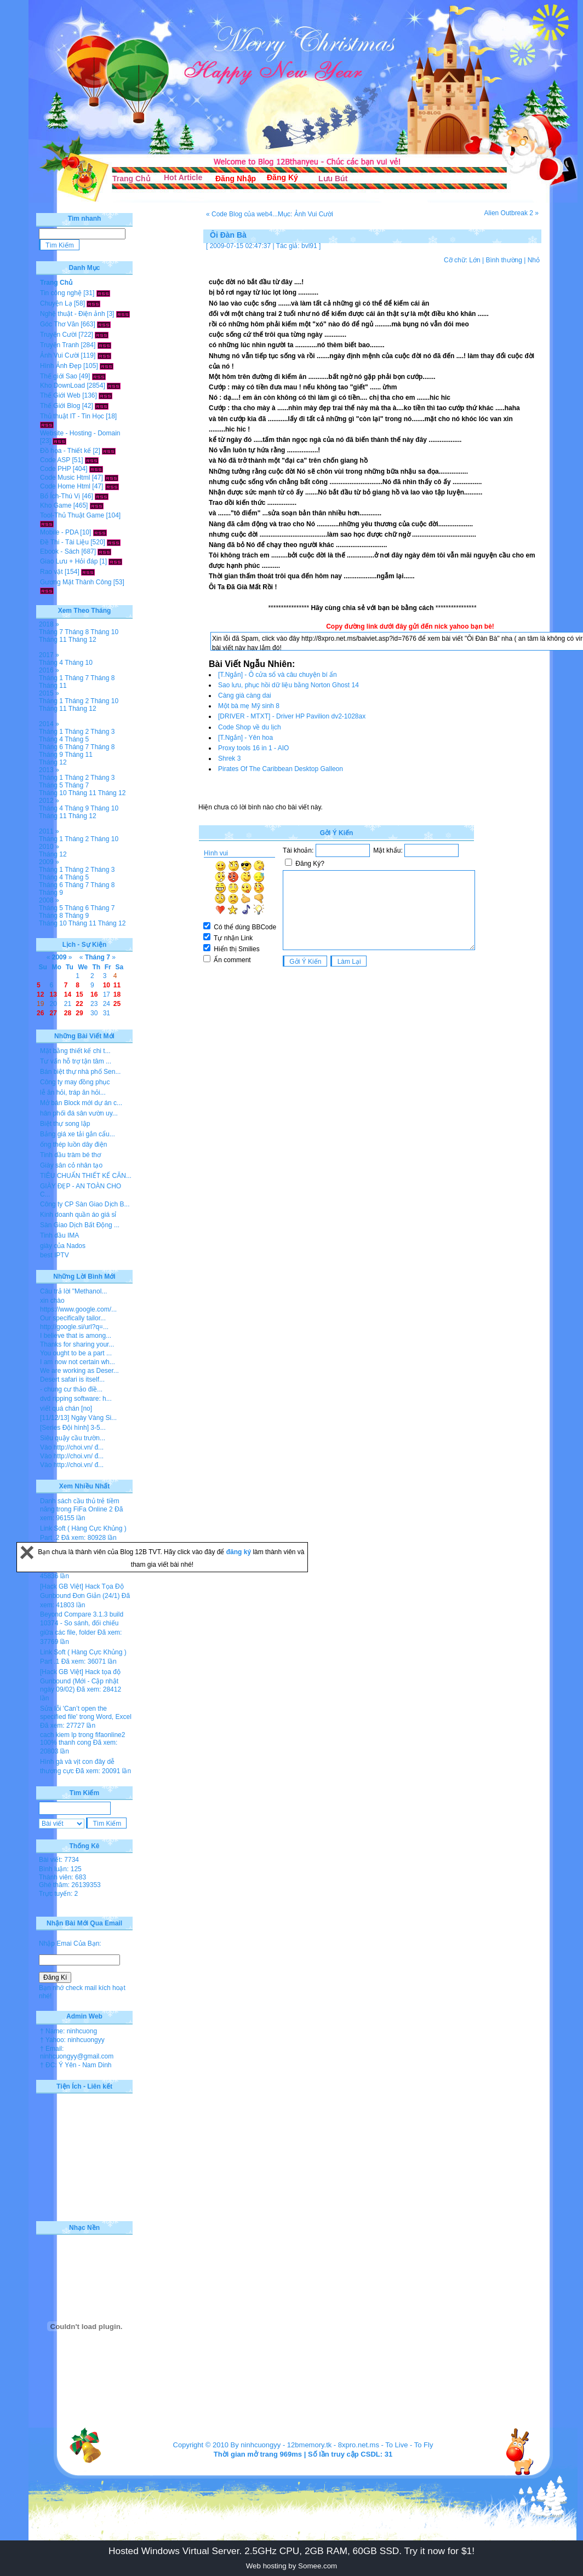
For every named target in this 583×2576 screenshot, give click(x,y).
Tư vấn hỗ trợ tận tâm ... (75, 1061)
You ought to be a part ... (76, 1353)
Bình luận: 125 (60, 1869)
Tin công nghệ (61, 293)
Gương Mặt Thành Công (76, 582)
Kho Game (55, 505)
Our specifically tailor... (73, 1318)
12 (40, 994)
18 (117, 994)
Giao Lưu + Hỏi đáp (69, 561)
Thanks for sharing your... (77, 1344)
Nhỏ (534, 260)
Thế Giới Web (60, 395)
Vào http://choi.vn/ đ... (72, 1447)
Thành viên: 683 (62, 1877)
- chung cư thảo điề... (71, 1389)
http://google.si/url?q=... (74, 1327)
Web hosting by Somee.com (291, 2566)
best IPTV (54, 1255)
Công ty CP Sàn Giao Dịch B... (85, 1204)
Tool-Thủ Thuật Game (72, 515)
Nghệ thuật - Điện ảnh (72, 314)
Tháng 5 (77, 739)
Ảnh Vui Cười (59, 355)
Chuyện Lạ (56, 303)
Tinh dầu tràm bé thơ (70, 1155)
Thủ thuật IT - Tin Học (72, 416)
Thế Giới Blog (60, 406)
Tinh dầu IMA (59, 1235)
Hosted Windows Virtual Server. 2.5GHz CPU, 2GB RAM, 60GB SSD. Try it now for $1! (291, 2550)
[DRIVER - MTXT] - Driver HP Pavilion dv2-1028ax (291, 716)
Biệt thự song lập (65, 1124)
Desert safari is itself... (72, 1379)
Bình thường (503, 260)
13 (53, 994)
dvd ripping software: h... (76, 1398)
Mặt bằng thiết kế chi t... (75, 1051)
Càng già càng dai (244, 695)
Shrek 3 (229, 758)
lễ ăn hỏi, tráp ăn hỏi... (73, 1092)
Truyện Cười (58, 334)
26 (40, 1013)
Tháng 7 (51, 632)
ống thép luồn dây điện (73, 1144)
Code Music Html (65, 477)
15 (79, 994)
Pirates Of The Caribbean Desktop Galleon (280, 769)
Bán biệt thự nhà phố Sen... (80, 1072)
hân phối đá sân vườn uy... (79, 1113)
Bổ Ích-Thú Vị (60, 496)
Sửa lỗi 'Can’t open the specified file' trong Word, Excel (86, 1713)
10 (106, 985)
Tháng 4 (51, 662)
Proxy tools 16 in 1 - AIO (253, 748)
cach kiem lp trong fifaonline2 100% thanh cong (82, 1738)
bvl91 (309, 246)
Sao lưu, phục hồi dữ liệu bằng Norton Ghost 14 (288, 685)
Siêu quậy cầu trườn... (72, 1438)
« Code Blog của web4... (242, 214)
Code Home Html (65, 486)
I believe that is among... (75, 1335)
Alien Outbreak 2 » (511, 213)
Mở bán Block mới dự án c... (81, 1103)
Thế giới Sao (58, 376)
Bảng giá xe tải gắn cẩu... (77, 1134)
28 (67, 1013)
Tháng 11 (53, 639)
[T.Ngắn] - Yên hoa (245, 737)
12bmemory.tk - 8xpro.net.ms (333, 2445)
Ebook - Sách (59, 551)
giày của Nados (62, 1246)
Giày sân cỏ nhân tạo (71, 1165)
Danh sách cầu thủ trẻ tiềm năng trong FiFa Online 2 (79, 1505)
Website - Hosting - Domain (80, 433)
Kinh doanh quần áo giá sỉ (78, 1214)
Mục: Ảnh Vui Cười (305, 214)
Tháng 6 (51, 747)
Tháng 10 (104, 632)
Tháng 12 (82, 639)
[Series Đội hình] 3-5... (73, 1427)
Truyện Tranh (59, 345)
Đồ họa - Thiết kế (65, 451)
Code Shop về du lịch (249, 727)
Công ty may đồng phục (75, 1082)
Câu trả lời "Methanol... (73, 1291)
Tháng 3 (102, 731)
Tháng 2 (77, 701)
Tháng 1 (51, 678)
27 (53, 1013)
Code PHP (55, 469)
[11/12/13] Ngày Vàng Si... (78, 1418)
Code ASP (55, 460)
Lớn (474, 260)
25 (117, 1004)
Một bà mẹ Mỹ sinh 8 (248, 706)
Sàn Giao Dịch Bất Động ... (79, 1225)
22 (79, 1004)
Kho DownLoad (62, 385)
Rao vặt (51, 572)
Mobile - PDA (59, 532)
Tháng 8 (77, 632)
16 (94, 994)
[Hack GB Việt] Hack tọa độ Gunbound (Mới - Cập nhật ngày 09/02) (80, 1680)
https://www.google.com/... (78, 1309)
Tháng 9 (51, 754)
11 (117, 985)
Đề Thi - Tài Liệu (64, 542)
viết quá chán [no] (66, 1408)
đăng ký (239, 1552)
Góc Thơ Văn (59, 324)
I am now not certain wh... (77, 1362)
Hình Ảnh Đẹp (61, 366)
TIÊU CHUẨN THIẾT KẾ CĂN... (86, 1176)
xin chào (52, 1300)
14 (67, 994)
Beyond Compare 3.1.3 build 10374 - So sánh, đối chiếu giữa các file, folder (81, 1623)
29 (79, 1013)
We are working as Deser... (79, 1371)
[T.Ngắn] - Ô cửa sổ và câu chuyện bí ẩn (277, 675)
